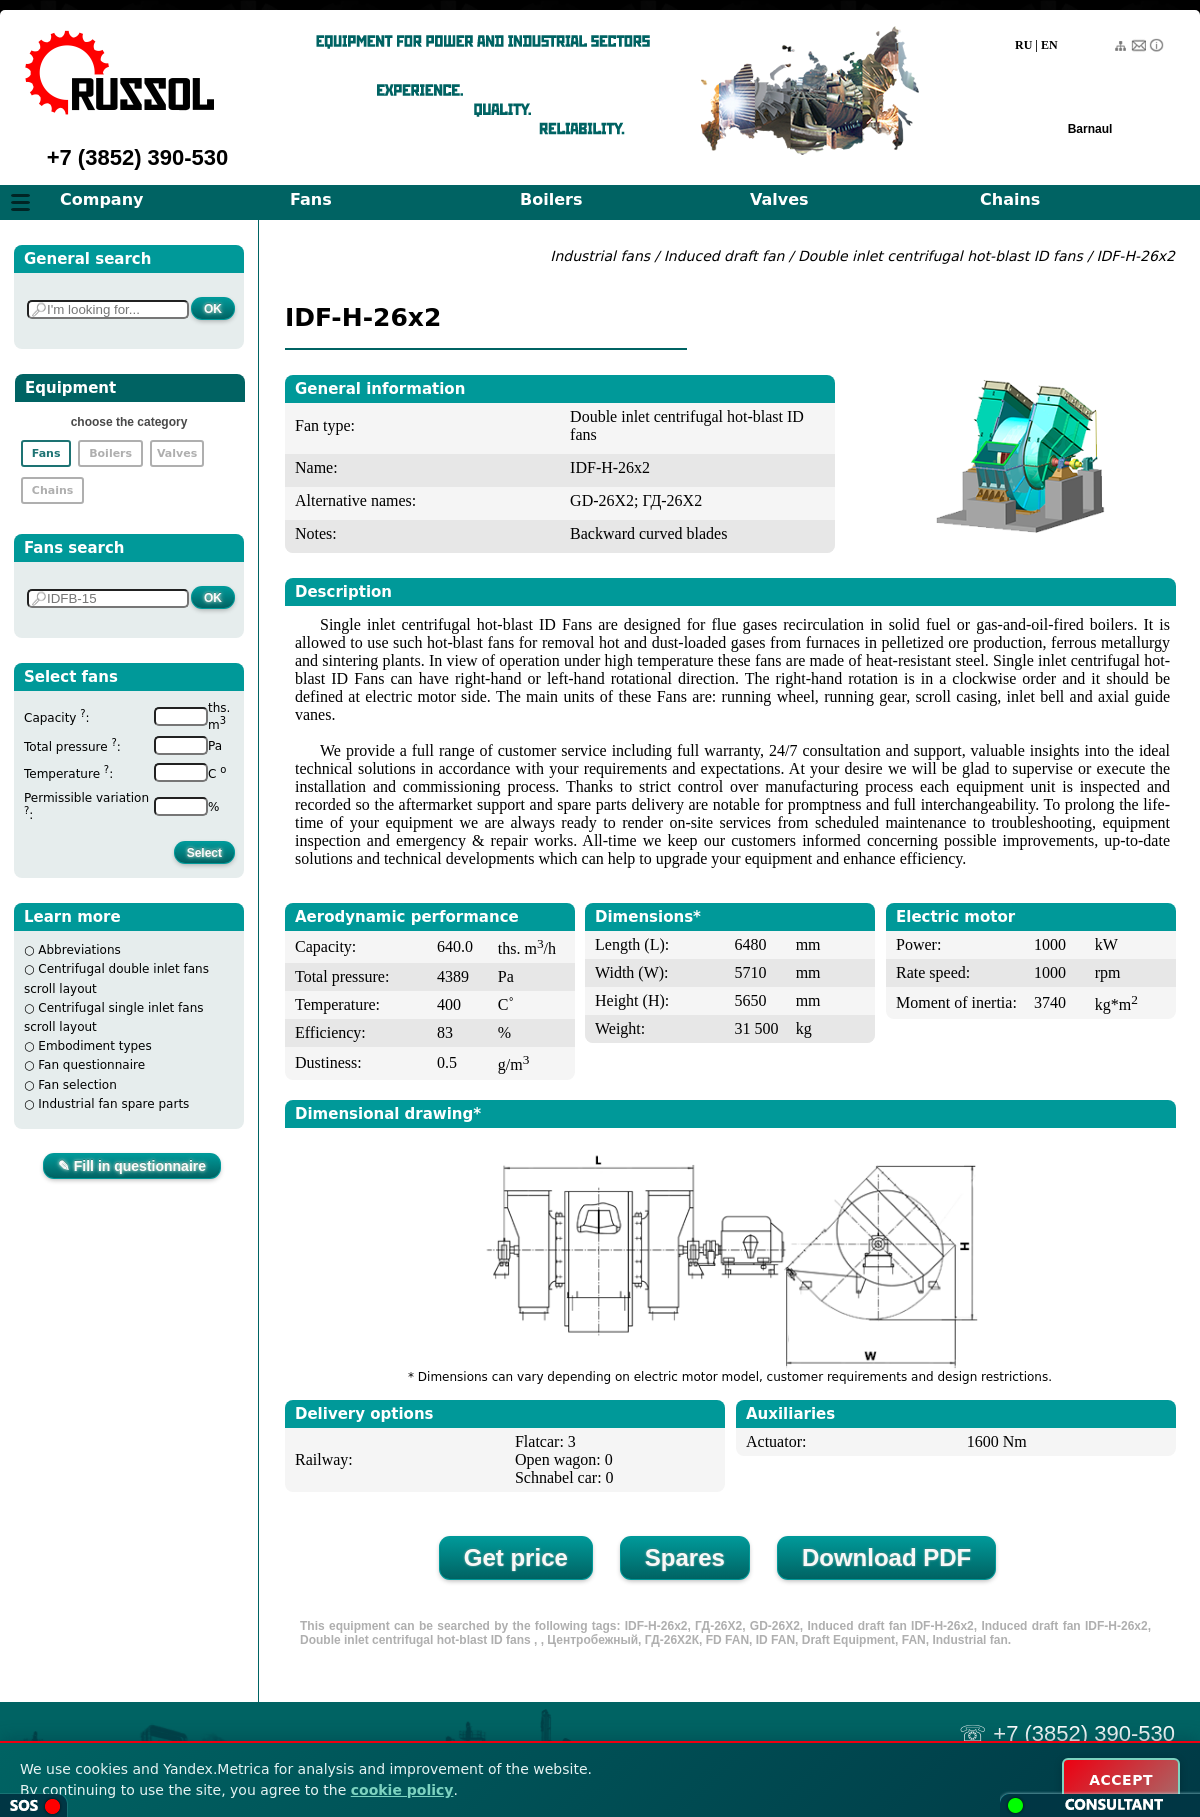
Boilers (551, 199)
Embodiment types (94, 1046)
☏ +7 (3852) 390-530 (1067, 1733)
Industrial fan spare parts (113, 1104)
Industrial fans (600, 256)
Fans (311, 199)
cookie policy (402, 1790)
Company (101, 199)
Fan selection (77, 1085)
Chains (1010, 199)
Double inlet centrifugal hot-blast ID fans (942, 256)
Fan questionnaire (91, 1065)
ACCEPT (1121, 1780)
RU (1023, 45)
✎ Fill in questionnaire (132, 1166)
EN (1049, 45)
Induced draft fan (724, 256)
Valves (779, 199)
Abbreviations (79, 950)
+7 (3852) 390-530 (138, 157)
